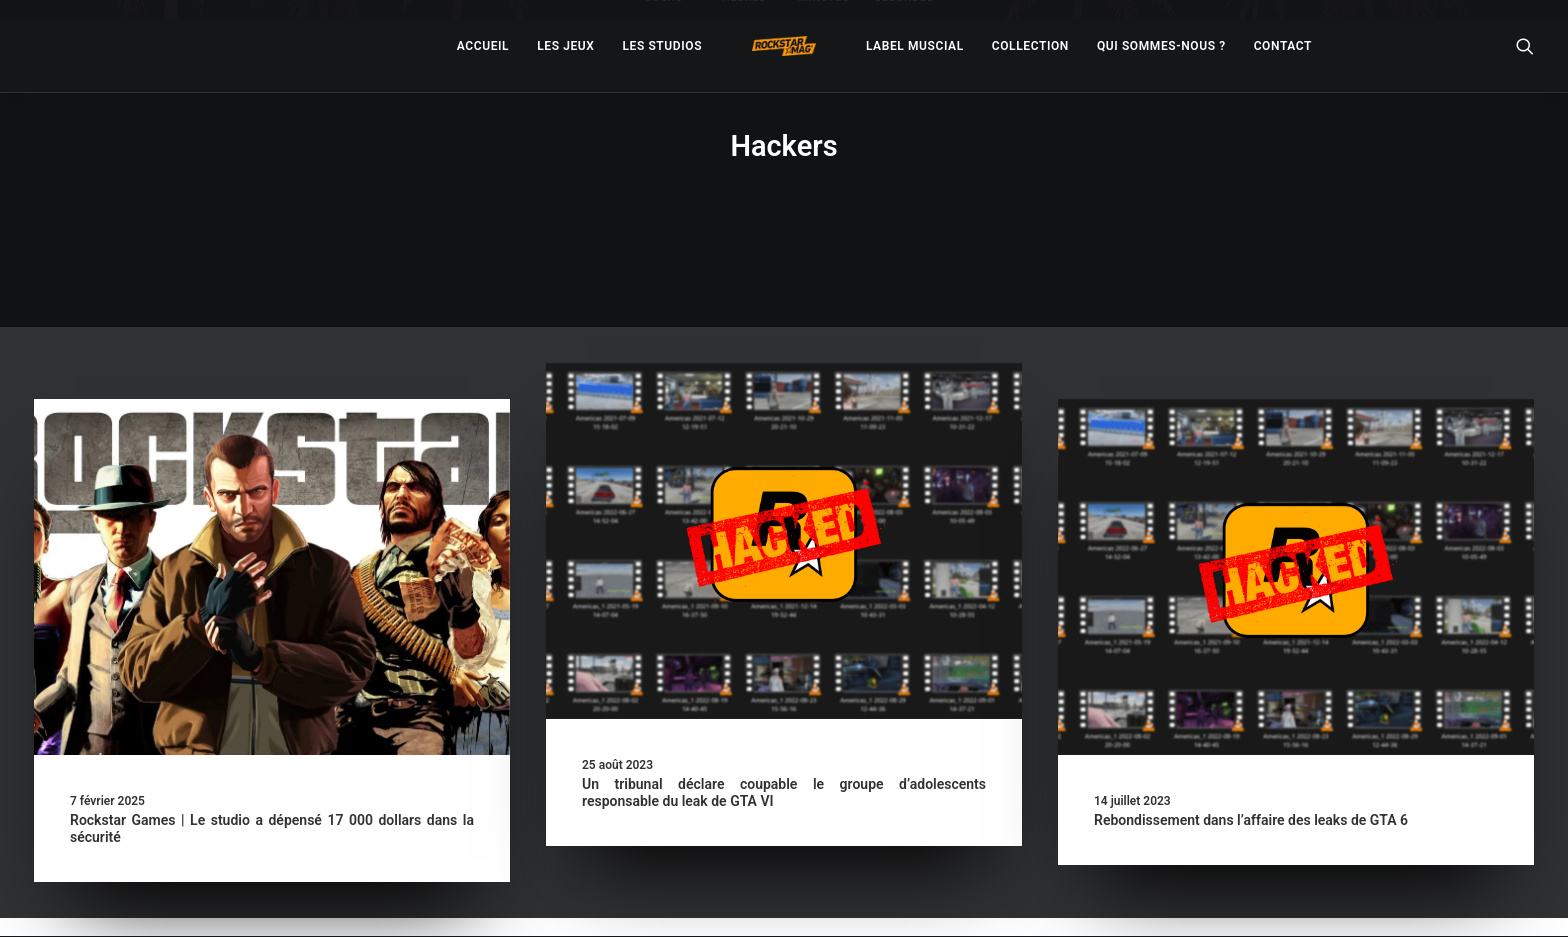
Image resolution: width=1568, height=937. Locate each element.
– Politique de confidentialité (660, 898)
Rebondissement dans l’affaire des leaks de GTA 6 (1251, 745)
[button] (272, 502)
